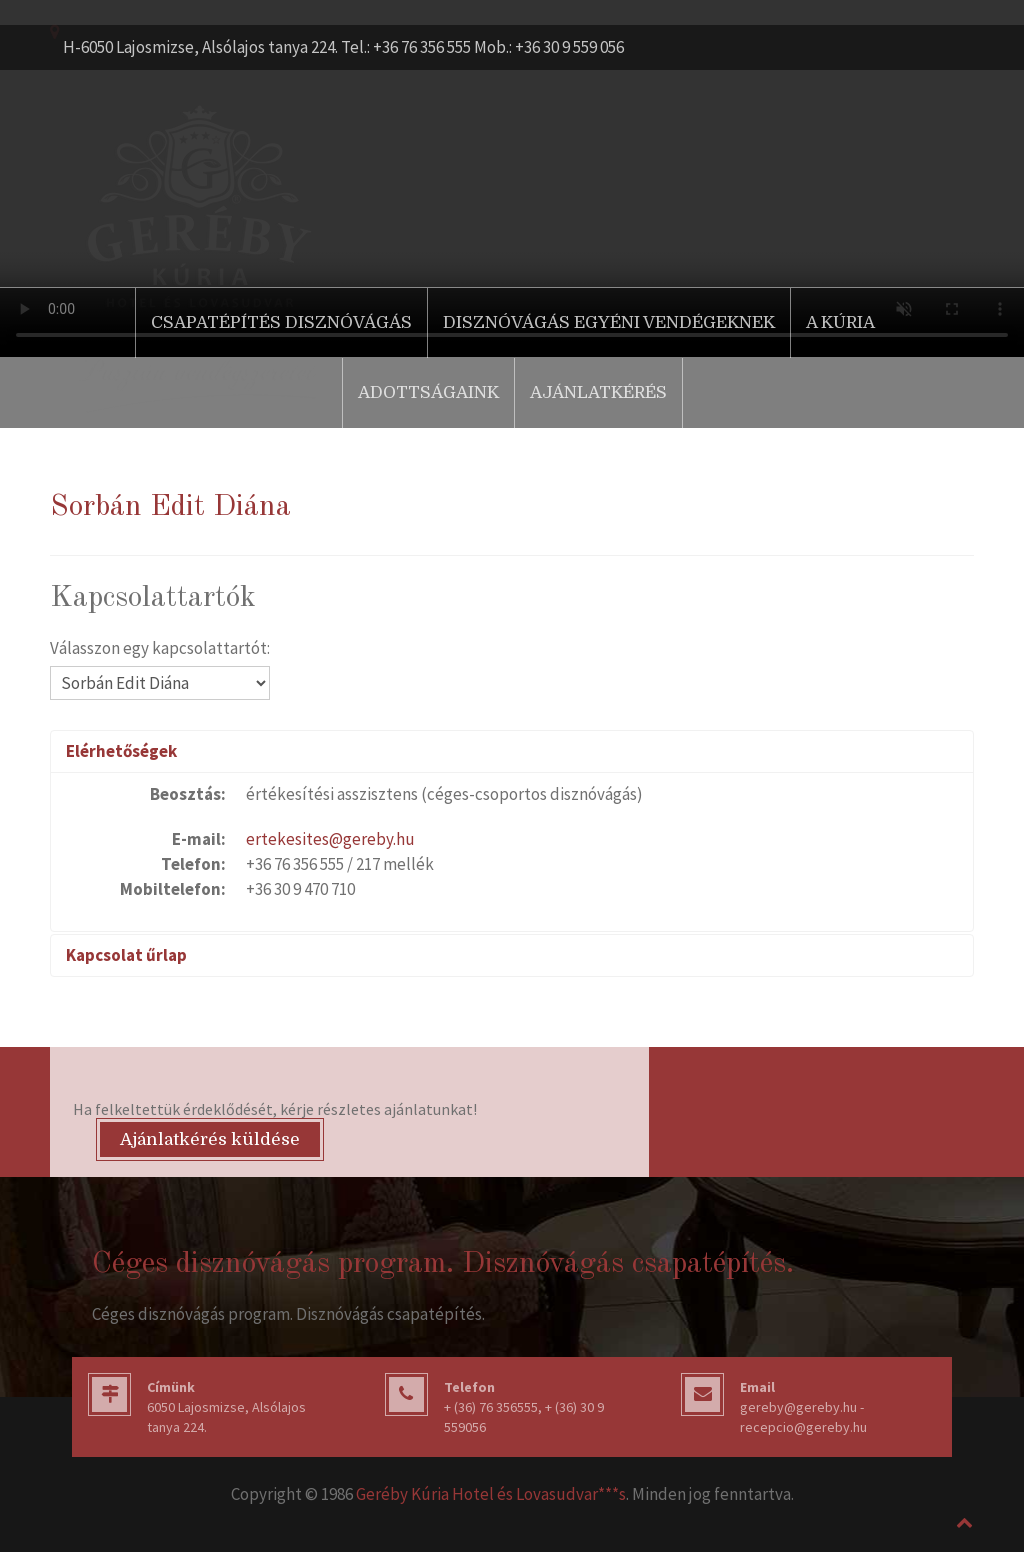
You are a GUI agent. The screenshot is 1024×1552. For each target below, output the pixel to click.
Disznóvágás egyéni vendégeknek (609, 322)
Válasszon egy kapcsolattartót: (160, 648)
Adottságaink (428, 392)
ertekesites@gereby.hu (330, 839)
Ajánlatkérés (598, 392)
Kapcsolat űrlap (126, 955)
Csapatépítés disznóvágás (281, 322)
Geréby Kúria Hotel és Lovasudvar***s (491, 1494)
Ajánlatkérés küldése (210, 1139)
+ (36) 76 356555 (491, 1407)
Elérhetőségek (121, 751)
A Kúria (840, 322)
